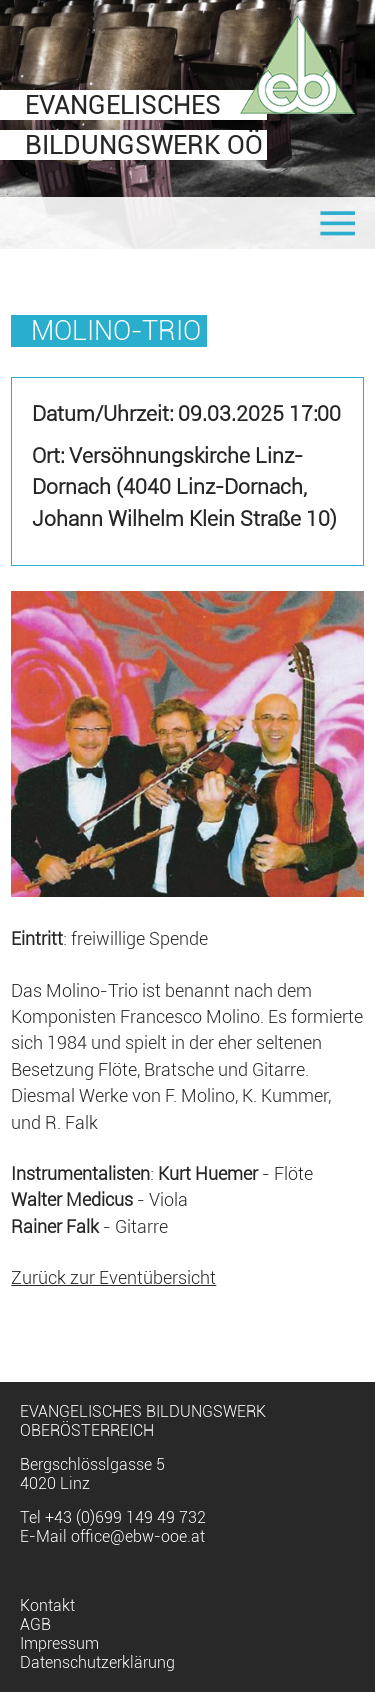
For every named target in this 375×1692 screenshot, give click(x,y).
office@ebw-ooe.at (138, 1536)
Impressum (59, 1643)
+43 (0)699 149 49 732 (125, 1517)
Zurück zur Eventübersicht (113, 1278)
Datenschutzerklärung (97, 1662)
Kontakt (47, 1605)
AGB (35, 1624)
